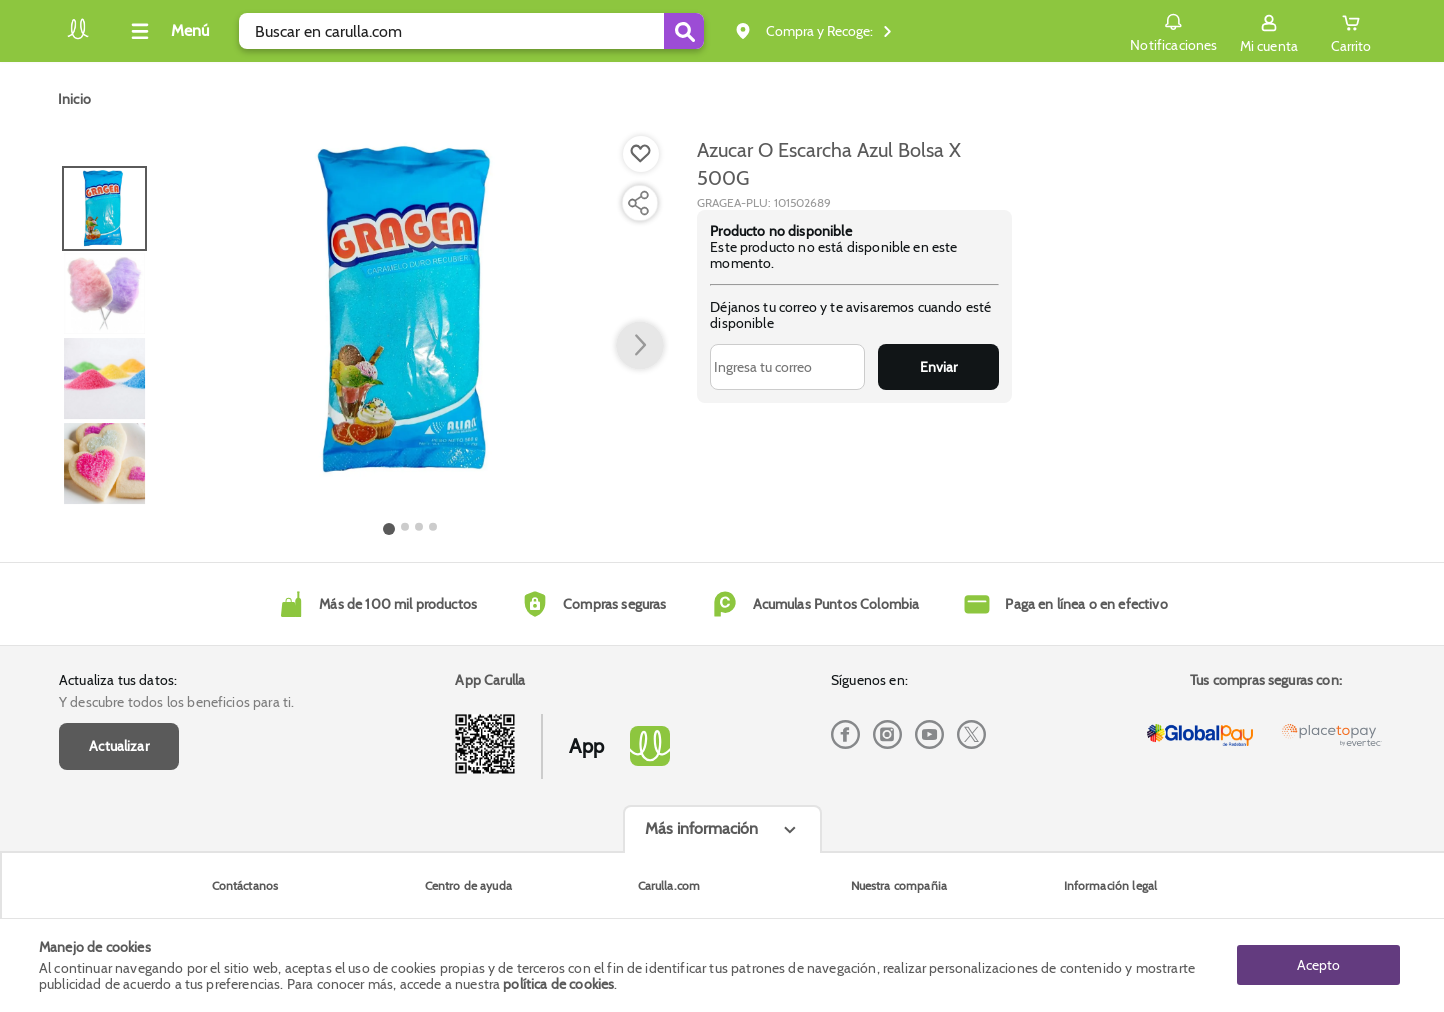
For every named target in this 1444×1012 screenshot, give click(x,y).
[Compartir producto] (638, 203)
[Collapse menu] (167, 31)
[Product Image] (411, 311)
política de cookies (558, 984)
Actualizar (119, 746)
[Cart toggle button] (1351, 31)
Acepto (1318, 965)
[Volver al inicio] (78, 36)
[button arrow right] (640, 346)
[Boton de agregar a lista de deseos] (641, 154)
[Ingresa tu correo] (787, 367)
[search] (471, 31)
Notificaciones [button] (1173, 30)
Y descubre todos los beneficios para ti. (176, 702)
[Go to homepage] (74, 99)
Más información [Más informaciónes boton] (701, 828)
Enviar (938, 367)
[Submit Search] (684, 31)
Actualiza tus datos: (118, 680)
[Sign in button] (1269, 31)
